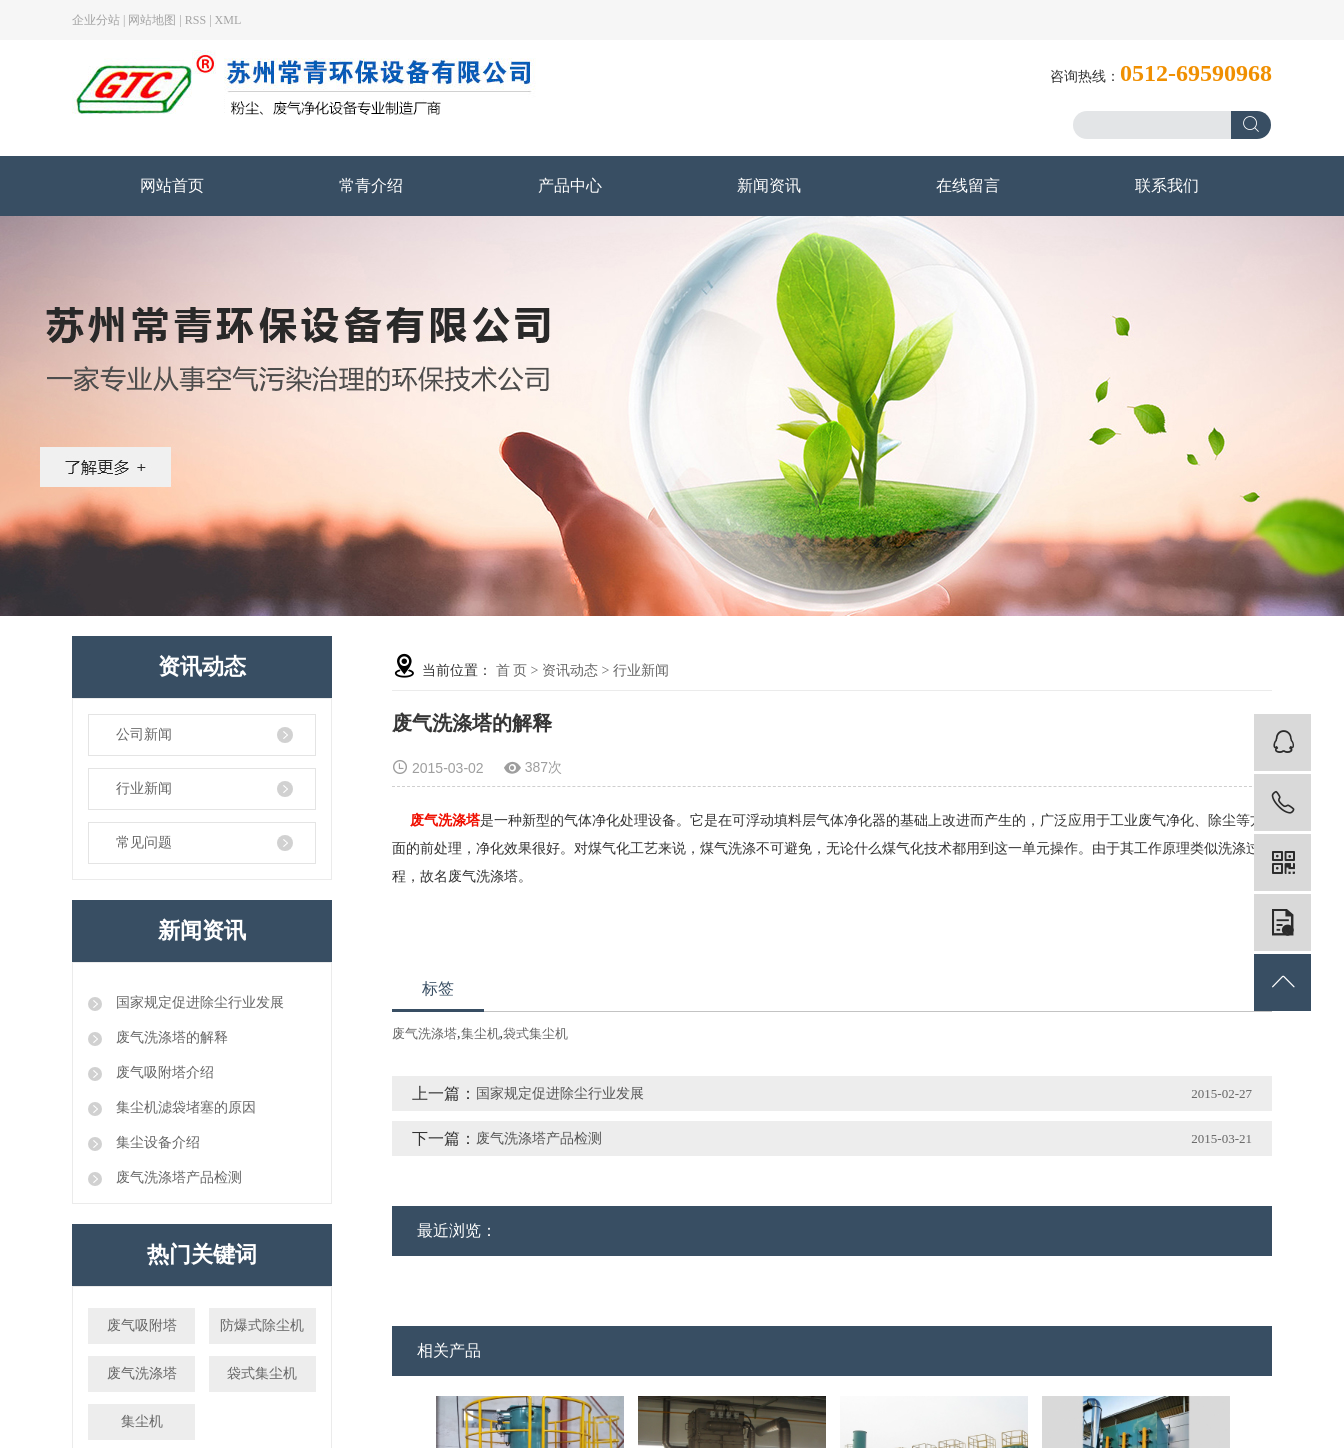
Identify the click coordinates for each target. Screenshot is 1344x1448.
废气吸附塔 (142, 1325)
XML (228, 20)
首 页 (512, 670)
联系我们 (1167, 185)
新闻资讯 (769, 185)
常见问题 (144, 842)
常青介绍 (371, 185)
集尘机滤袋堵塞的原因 (184, 1107)
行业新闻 (144, 788)
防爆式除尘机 (262, 1325)
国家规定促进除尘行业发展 (198, 1002)
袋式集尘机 (262, 1373)
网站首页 (172, 185)
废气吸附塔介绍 (163, 1072)
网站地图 (152, 20)
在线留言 (968, 185)
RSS (195, 20)
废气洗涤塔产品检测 (177, 1177)
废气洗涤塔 (142, 1373)
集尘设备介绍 (156, 1142)
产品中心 (570, 185)
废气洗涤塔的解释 (170, 1037)
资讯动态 (570, 670)
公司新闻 (144, 734)
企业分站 (96, 20)
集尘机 (142, 1421)
